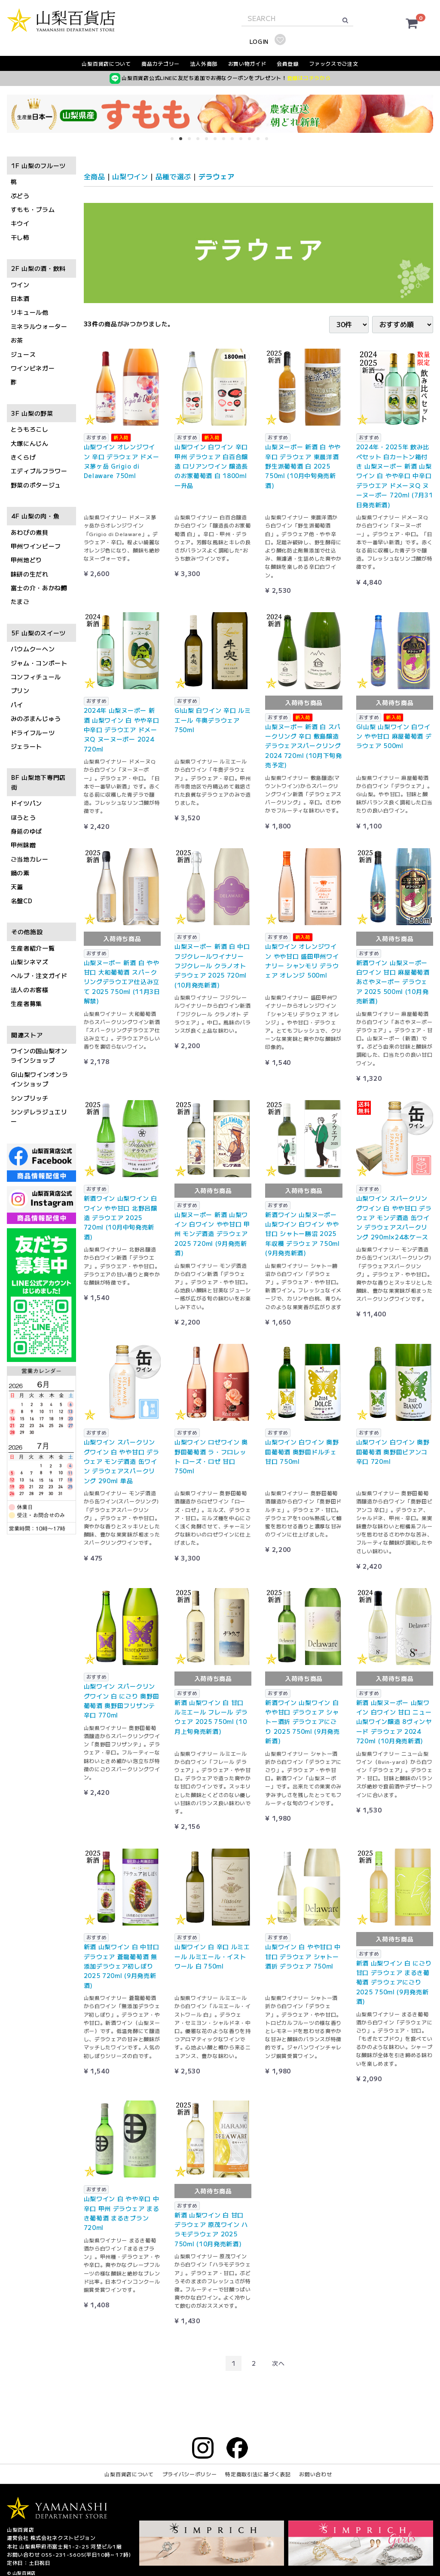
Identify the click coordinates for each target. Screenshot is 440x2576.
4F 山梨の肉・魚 (35, 516)
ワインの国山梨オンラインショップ (39, 1055)
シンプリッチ (30, 1098)
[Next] (278, 2363)
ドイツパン (27, 803)
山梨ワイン (130, 176)
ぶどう (20, 195)
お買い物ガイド (247, 63)
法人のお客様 (30, 989)
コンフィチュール (36, 676)
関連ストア (27, 1034)
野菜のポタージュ (36, 485)
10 (252, 141)
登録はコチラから (309, 77)
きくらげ (23, 457)
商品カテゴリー (160, 63)
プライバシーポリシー (189, 2474)
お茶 (17, 340)
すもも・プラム (33, 209)
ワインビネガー (33, 368)
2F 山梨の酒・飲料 (38, 268)
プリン (20, 691)
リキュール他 (30, 312)
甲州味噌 (23, 845)
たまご (20, 602)
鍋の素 (20, 872)
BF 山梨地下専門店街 (38, 782)
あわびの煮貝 (30, 532)
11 (261, 141)
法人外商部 (204, 63)
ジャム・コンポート (39, 663)
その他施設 (27, 932)
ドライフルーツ (33, 732)
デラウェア (217, 176)
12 (269, 141)
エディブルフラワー (39, 471)
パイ (17, 704)
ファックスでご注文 (333, 63)
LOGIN (259, 41)
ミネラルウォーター (39, 326)
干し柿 (20, 237)
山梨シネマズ (30, 961)
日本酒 (20, 298)
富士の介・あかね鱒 (39, 587)
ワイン (20, 284)
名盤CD (22, 900)
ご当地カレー (30, 859)
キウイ (20, 223)
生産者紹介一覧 (33, 948)
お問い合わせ (315, 2474)
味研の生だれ (30, 574)
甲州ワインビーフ (36, 546)
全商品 (94, 176)
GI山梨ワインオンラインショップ (39, 1079)
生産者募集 (27, 1004)
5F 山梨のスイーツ (38, 633)
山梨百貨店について (106, 63)
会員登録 (288, 63)
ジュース (23, 354)
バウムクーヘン (33, 649)
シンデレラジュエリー (39, 1116)
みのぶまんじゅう (36, 719)
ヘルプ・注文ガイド (39, 976)
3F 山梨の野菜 (32, 413)
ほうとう (23, 817)
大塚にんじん (30, 443)
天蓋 (17, 887)
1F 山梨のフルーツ (38, 165)
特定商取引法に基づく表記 (257, 2474)
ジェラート (27, 746)
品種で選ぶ (174, 176)
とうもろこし (30, 429)
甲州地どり (27, 560)
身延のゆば (27, 831)
